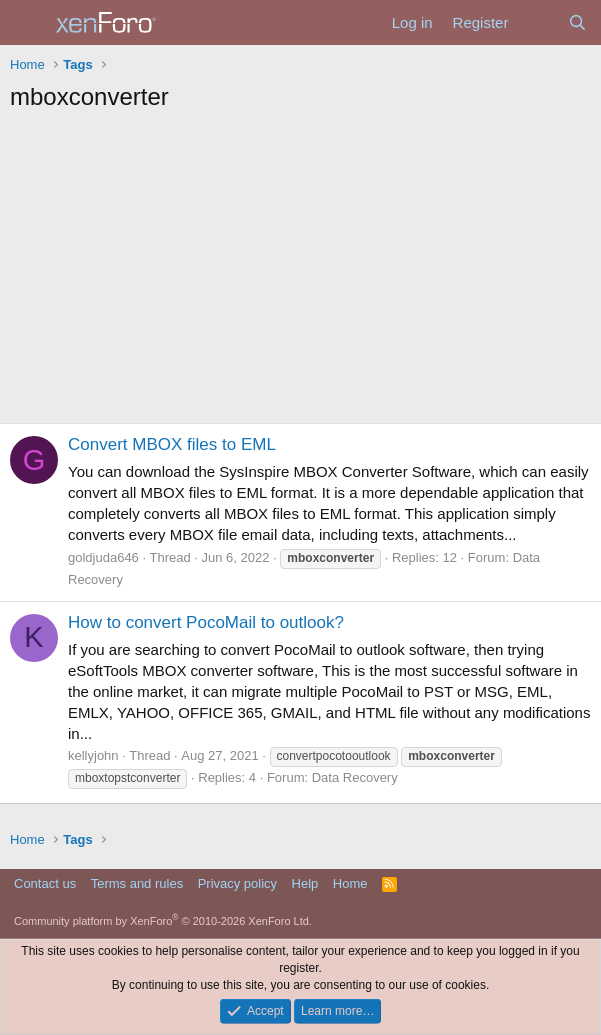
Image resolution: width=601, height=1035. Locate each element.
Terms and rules (137, 883)
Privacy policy (237, 883)
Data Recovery (355, 777)
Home (350, 883)
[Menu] (27, 23)
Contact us (45, 883)
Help (305, 883)
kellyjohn (93, 755)
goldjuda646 (103, 557)
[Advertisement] (300, 273)
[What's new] (537, 22)
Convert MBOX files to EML (172, 444)
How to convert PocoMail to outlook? (206, 622)
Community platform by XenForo (163, 921)
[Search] (577, 22)
